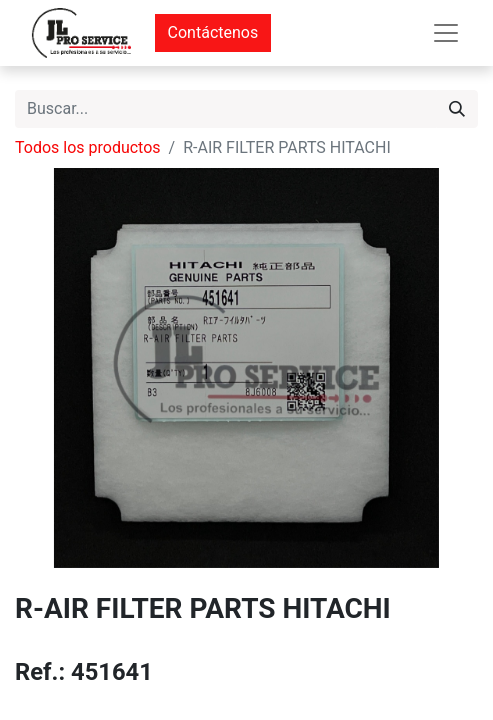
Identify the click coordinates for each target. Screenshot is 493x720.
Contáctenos (213, 32)
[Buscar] (457, 109)
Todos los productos (88, 147)
